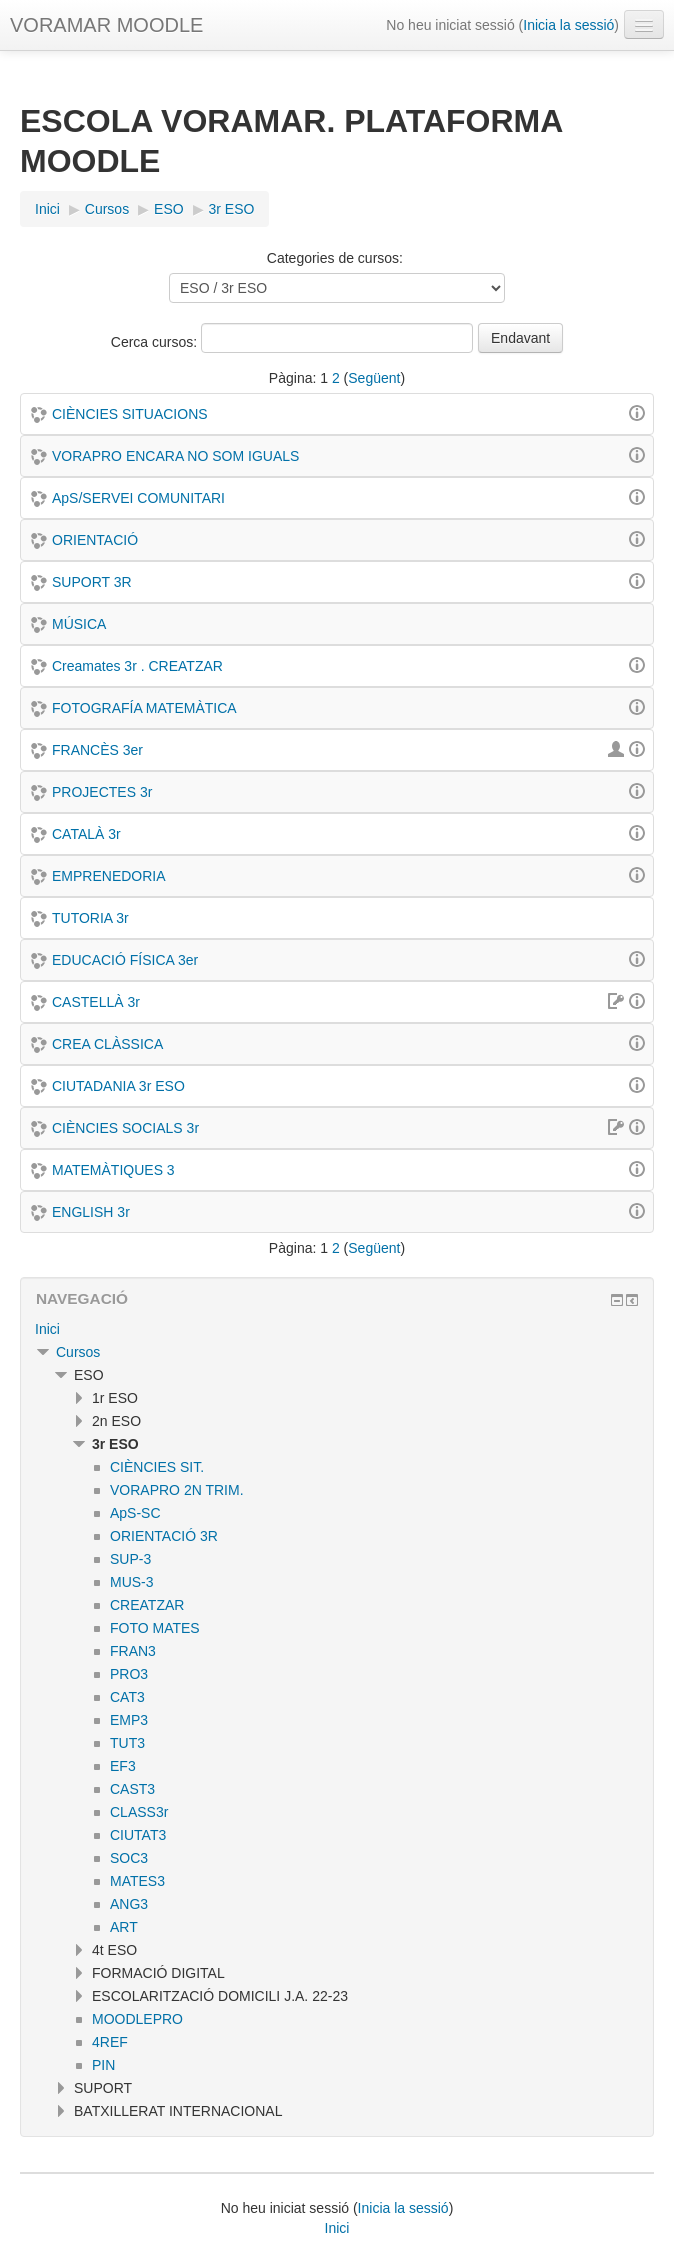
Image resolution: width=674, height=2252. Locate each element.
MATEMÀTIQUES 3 (113, 1170)
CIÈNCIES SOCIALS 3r (125, 1128)
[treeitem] (337, 1329)
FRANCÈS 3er (97, 750)
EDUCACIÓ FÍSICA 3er (125, 960)
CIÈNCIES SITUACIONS (130, 414)
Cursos (78, 1352)
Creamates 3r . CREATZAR (137, 666)
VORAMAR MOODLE (106, 25)
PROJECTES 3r (102, 792)
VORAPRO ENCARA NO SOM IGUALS (175, 456)
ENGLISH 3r (91, 1212)
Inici (47, 1329)
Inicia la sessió (568, 25)
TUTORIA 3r (90, 918)
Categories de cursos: (335, 258)
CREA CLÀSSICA (107, 1044)
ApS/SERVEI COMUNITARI (138, 498)
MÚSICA (79, 624)
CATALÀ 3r (86, 834)
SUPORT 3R (92, 582)
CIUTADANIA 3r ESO (118, 1086)
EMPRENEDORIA (109, 876)
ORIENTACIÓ (95, 540)
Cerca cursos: (156, 342)
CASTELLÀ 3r (96, 1002)
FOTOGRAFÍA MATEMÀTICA (144, 708)
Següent (374, 378)
